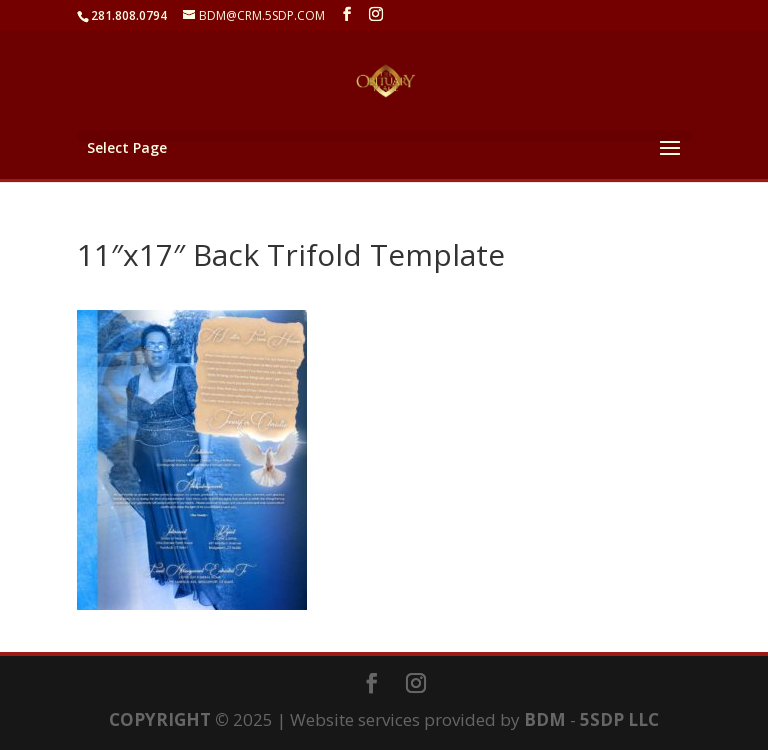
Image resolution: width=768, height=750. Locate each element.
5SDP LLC (619, 719)
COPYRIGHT (160, 719)
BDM (545, 719)
